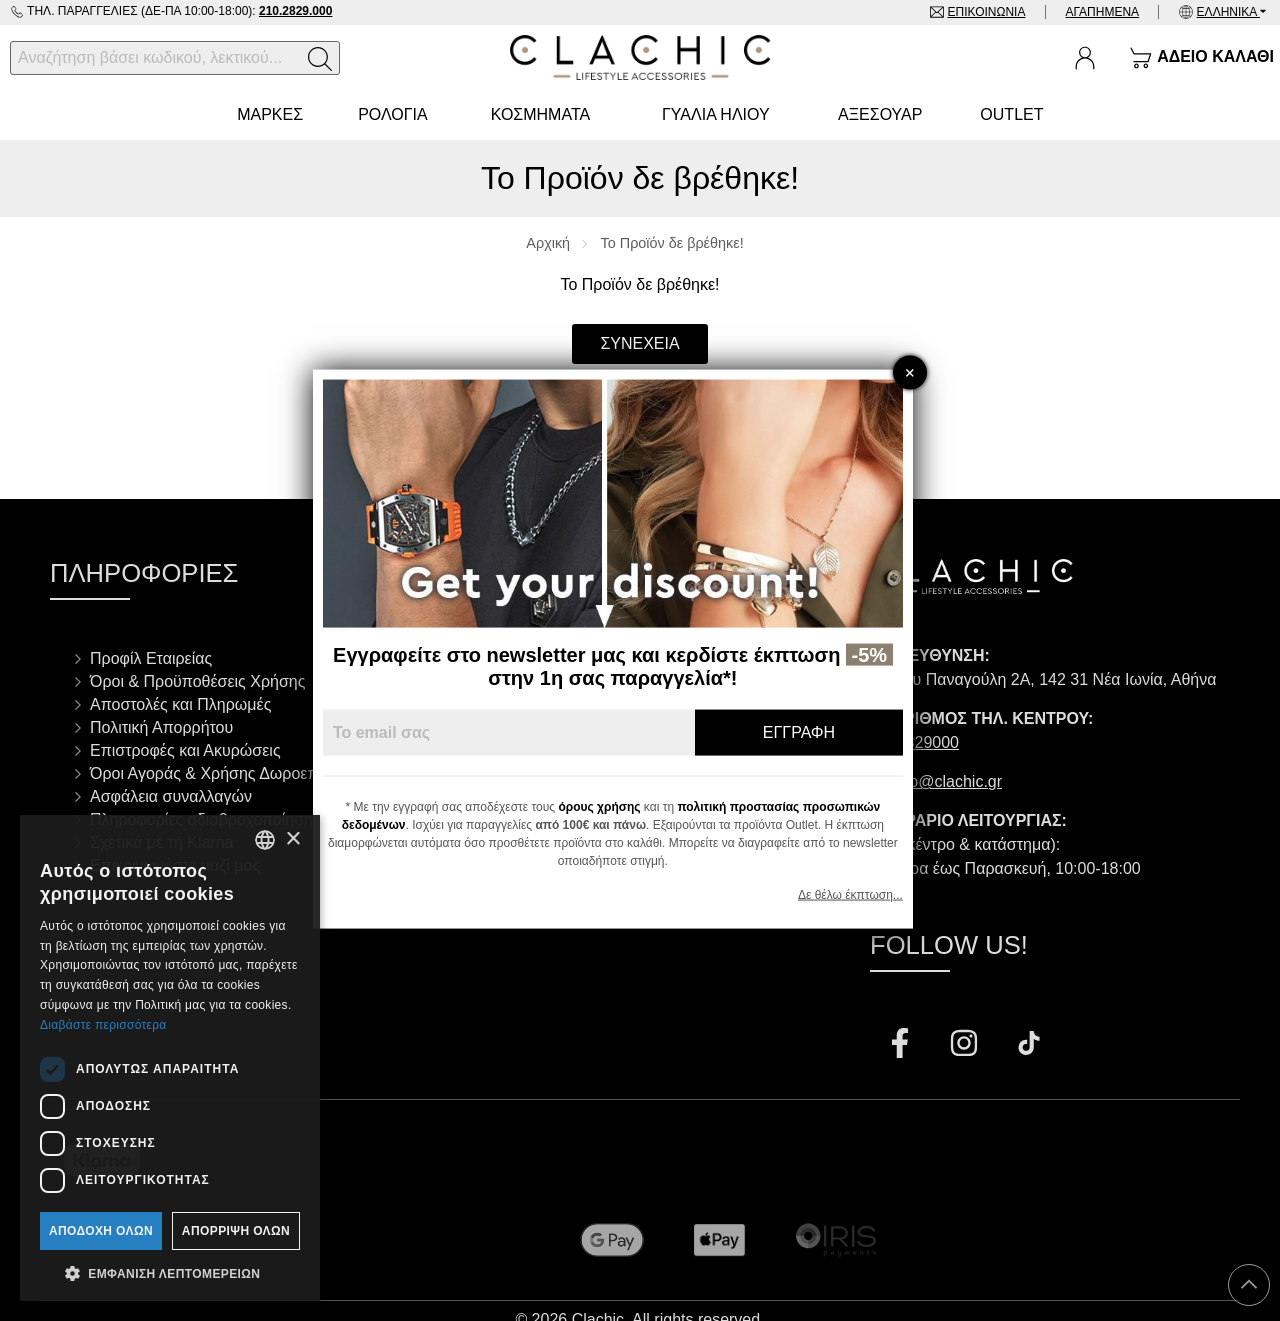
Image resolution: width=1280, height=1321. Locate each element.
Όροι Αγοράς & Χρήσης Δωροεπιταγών (228, 773)
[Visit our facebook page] (902, 1045)
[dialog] (170, 1058)
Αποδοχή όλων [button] (101, 1231)
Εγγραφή (826, 732)
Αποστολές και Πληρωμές (180, 704)
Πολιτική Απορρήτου (161, 727)
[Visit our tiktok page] (1029, 1045)
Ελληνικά (1228, 12)
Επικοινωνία (985, 12)
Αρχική (548, 243)
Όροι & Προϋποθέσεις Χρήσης (197, 681)
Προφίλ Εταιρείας (151, 658)
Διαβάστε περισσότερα (103, 1025)
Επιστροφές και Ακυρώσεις (185, 750)
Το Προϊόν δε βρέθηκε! (672, 243)
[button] (170, 1272)
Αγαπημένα (1102, 12)
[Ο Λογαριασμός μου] (1085, 58)
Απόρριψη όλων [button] (236, 1231)
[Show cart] (1201, 58)
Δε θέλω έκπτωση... (877, 895)
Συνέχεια (639, 343)
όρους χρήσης (627, 807)
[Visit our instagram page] (966, 1045)
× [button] (292, 839)
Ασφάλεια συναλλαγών (171, 796)
